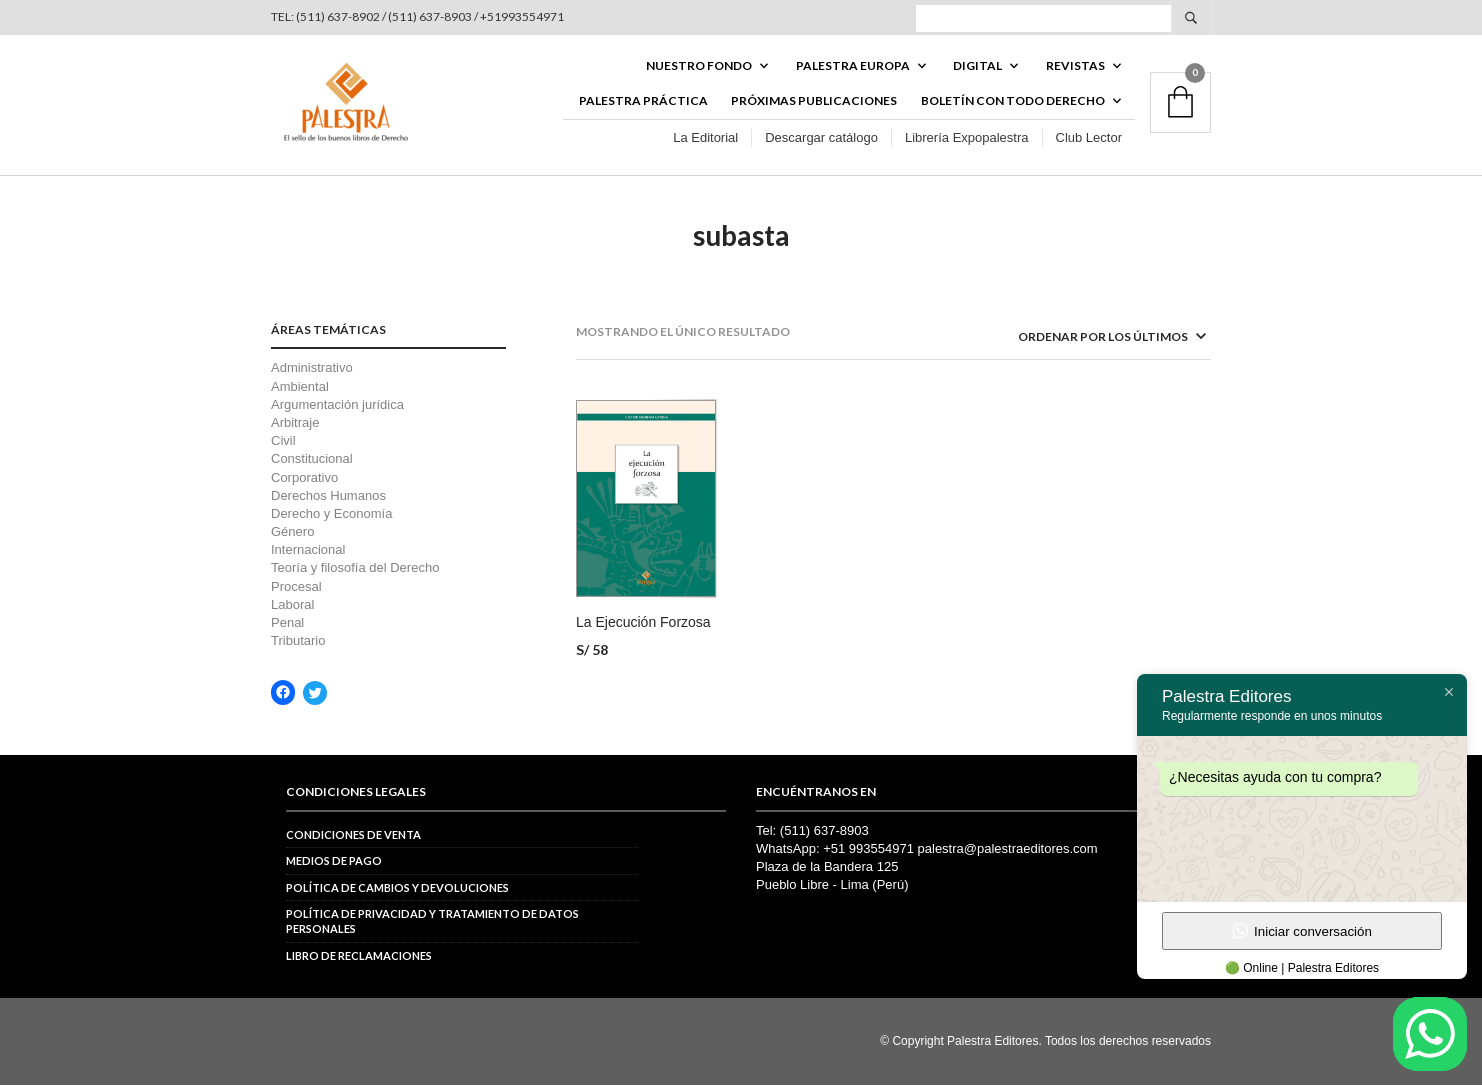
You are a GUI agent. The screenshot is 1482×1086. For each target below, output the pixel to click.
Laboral (292, 605)
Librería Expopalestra (967, 138)
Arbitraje (295, 424)
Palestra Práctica (643, 101)
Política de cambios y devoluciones (397, 888)
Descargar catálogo (821, 138)
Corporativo (304, 478)
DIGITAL (977, 66)
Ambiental (300, 387)
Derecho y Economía (331, 514)
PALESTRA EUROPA (853, 66)
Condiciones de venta (353, 835)
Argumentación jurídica (337, 405)
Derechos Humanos (328, 496)
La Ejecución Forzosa (643, 623)
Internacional (308, 551)
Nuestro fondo (699, 66)
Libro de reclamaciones (359, 956)
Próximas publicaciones (814, 101)
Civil (283, 442)
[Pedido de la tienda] (1086, 338)
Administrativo (312, 369)
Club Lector (1089, 138)
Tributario (298, 642)
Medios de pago (334, 862)
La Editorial (705, 138)
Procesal (296, 587)
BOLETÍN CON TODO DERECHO (1013, 101)
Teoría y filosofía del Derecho (355, 569)
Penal (287, 624)
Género (292, 533)
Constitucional (312, 460)
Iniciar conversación (1302, 931)
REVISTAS (1075, 66)
